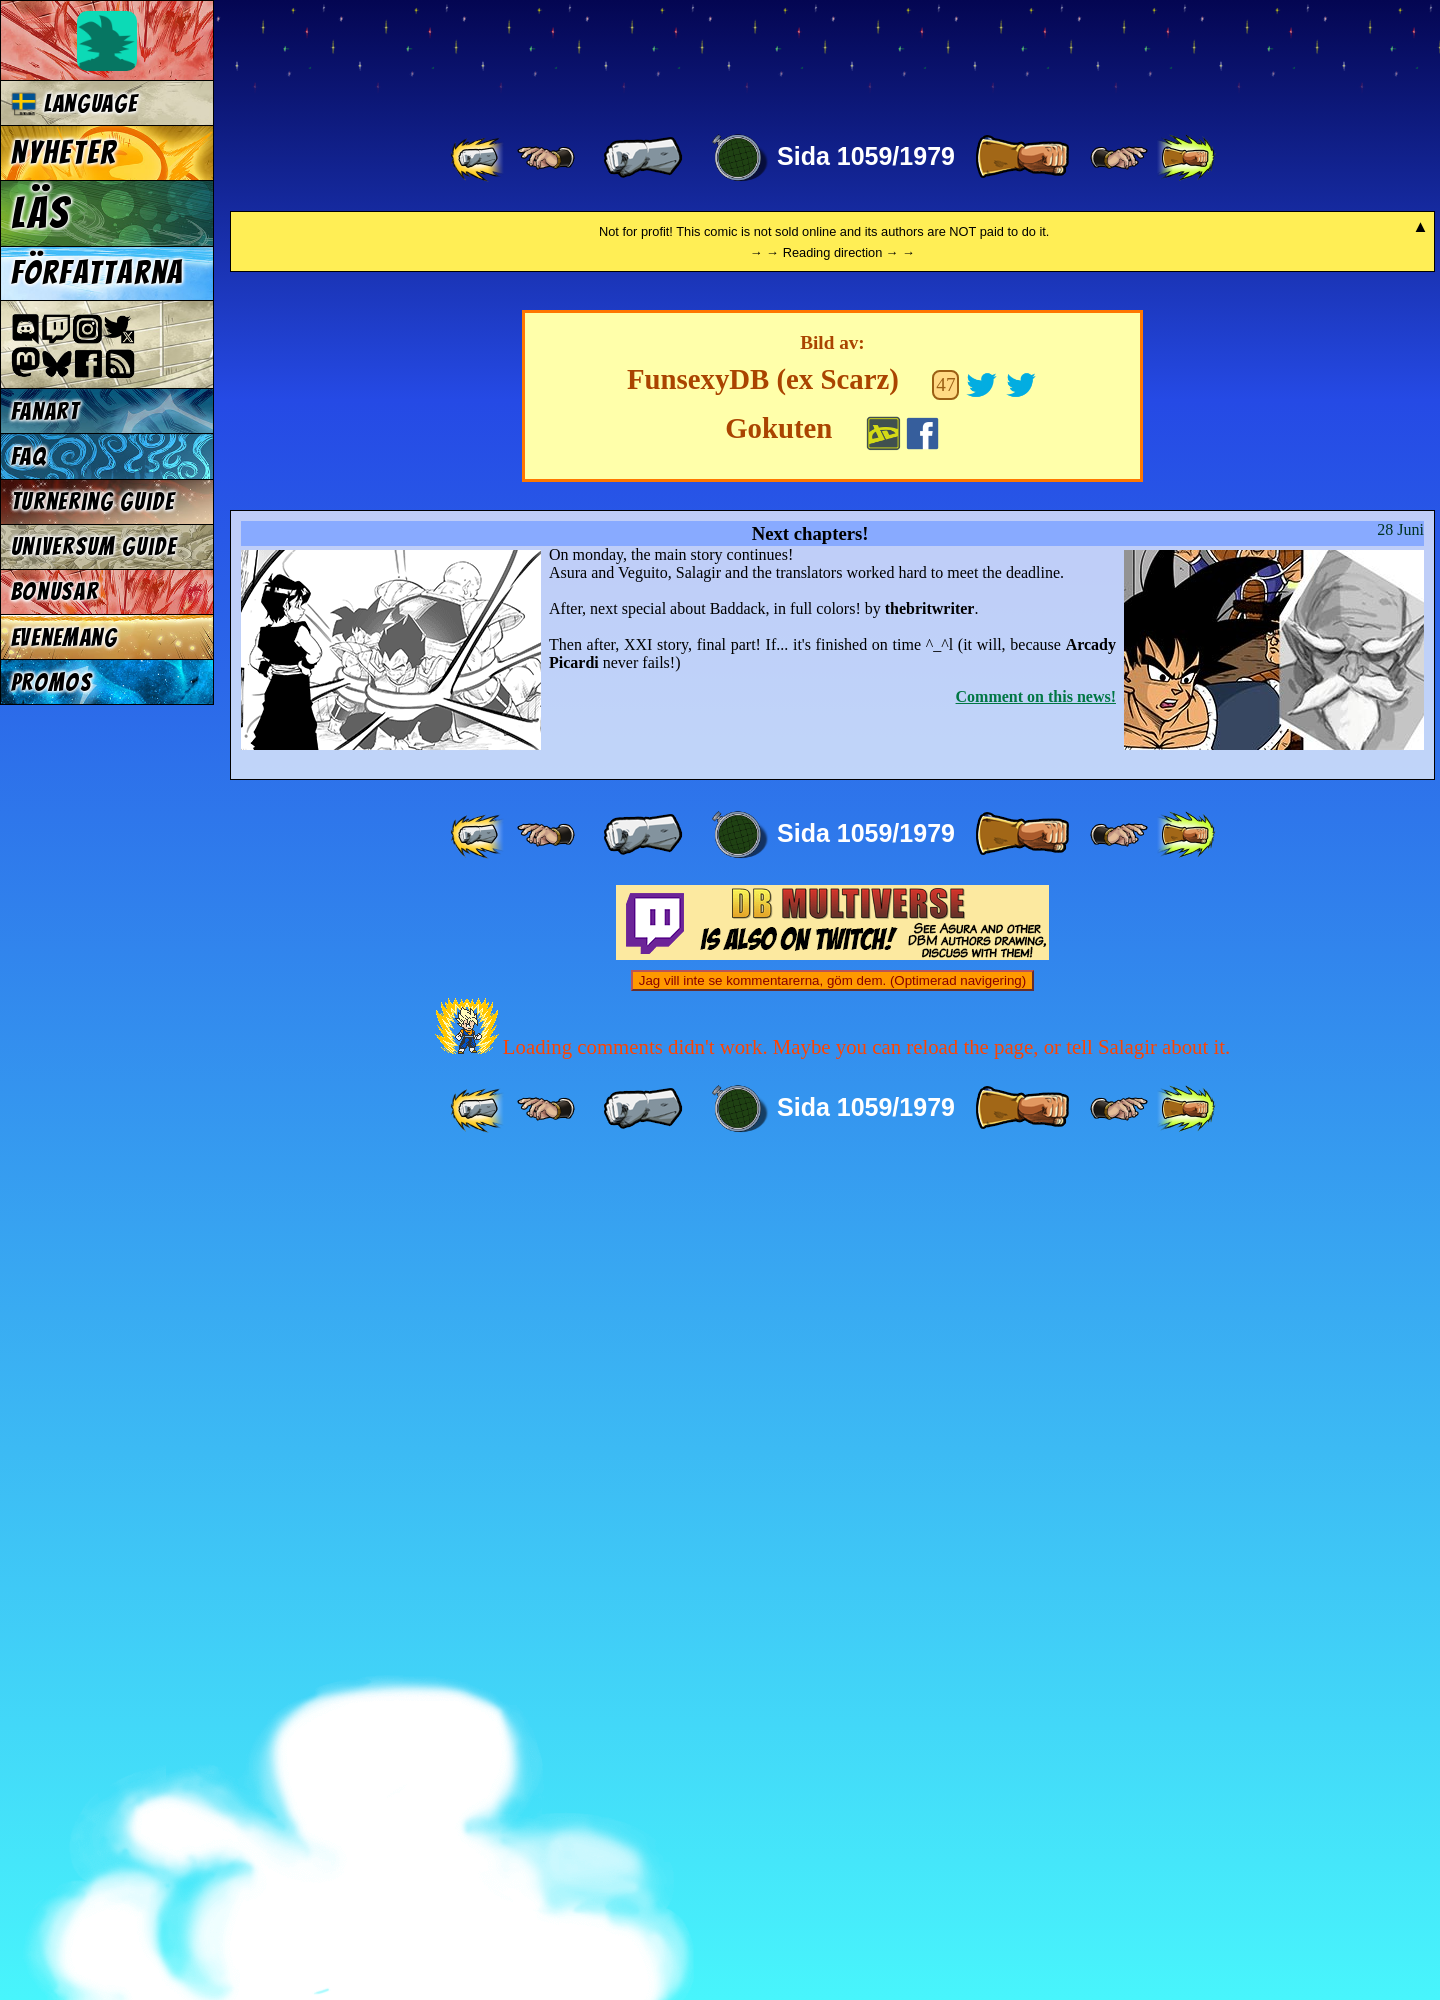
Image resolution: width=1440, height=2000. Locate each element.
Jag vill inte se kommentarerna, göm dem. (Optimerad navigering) (832, 1816)
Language (74, 103)
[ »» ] (1186, 158)
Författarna (97, 273)
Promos (52, 682)
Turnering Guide (93, 501)
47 (945, 1220)
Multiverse (521, 56)
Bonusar (55, 591)
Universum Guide (94, 546)
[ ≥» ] (1119, 158)
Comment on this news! (1036, 1532)
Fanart (45, 411)
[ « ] (643, 158)
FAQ (29, 456)
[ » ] (1022, 158)
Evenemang (64, 637)
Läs (40, 213)
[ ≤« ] (546, 158)
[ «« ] (479, 158)
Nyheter (64, 153)
